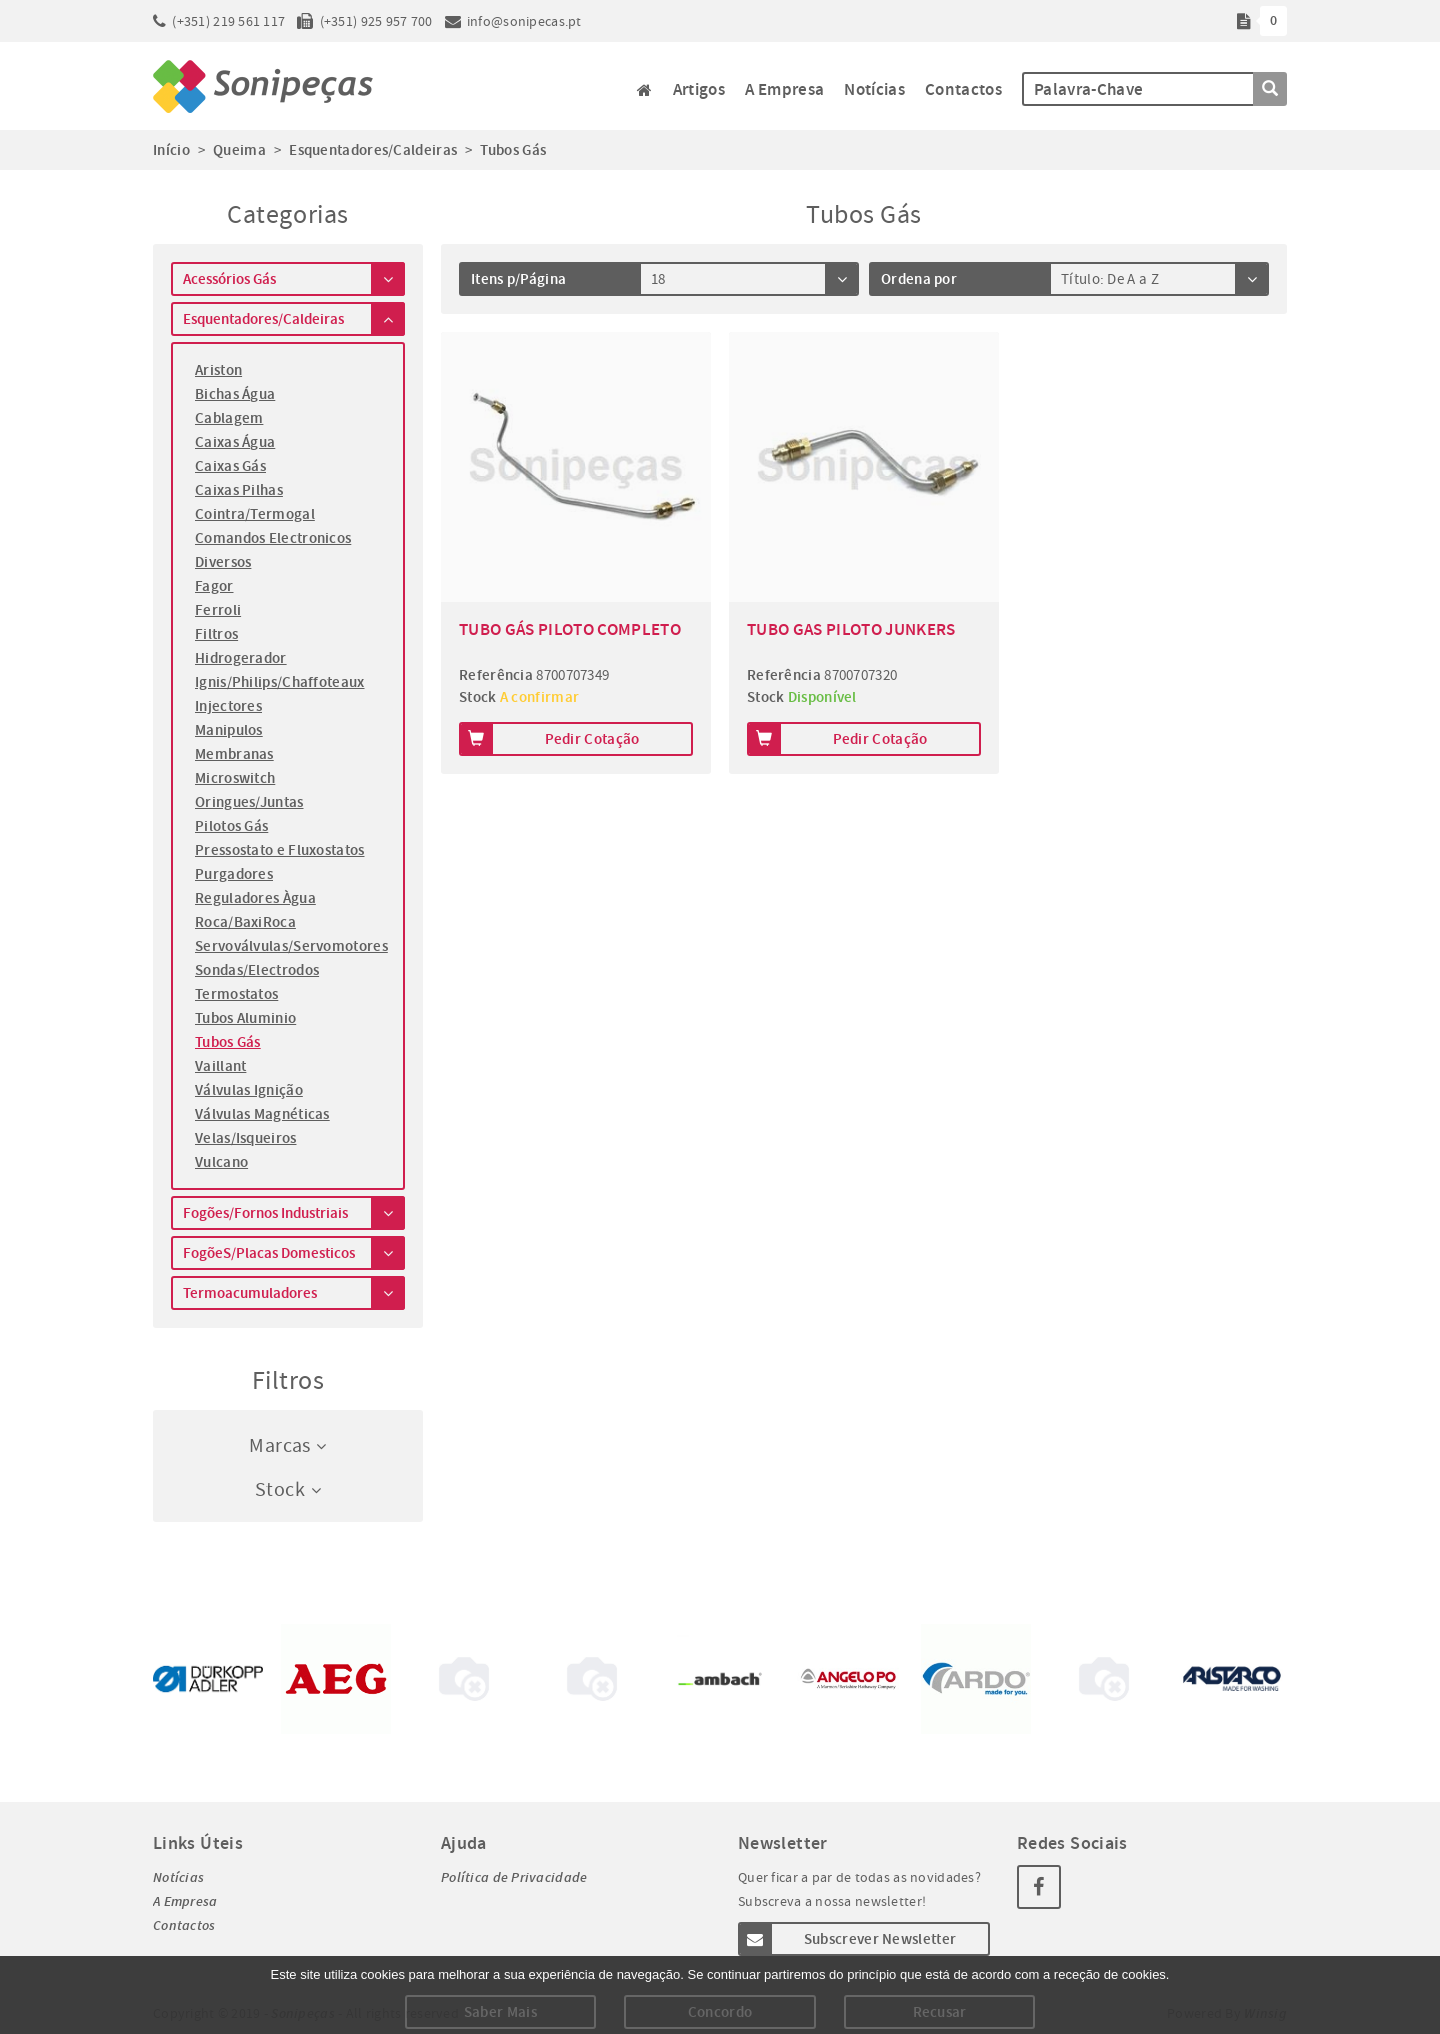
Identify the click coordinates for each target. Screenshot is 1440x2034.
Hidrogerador (241, 658)
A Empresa (784, 89)
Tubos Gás (228, 1042)
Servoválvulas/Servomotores (288, 946)
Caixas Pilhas (239, 490)
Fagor (214, 586)
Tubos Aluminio (245, 1018)
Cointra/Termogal (255, 514)
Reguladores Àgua (255, 898)
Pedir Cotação (549, 739)
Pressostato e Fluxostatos (280, 850)
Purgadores (234, 874)
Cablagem (229, 418)
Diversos (223, 562)
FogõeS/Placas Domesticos (294, 1253)
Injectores (228, 706)
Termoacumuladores (294, 1293)
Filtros (216, 634)
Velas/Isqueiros (246, 1138)
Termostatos (236, 994)
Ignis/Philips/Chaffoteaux (280, 682)
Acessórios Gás (294, 279)
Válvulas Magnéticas (262, 1114)
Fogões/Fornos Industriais (294, 1213)
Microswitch (235, 778)
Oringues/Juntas (249, 802)
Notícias (874, 89)
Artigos (699, 89)
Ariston (218, 370)
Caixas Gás (230, 466)
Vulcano (221, 1162)
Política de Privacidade (514, 1877)
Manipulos (229, 730)
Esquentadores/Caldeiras (294, 319)
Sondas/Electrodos (257, 970)
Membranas (234, 754)
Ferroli (218, 610)
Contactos (963, 89)
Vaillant (220, 1066)
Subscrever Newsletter (847, 1939)
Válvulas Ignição (249, 1090)
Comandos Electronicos (273, 538)
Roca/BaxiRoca (245, 922)
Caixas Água (235, 442)
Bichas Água (235, 394)
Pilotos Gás (231, 826)
